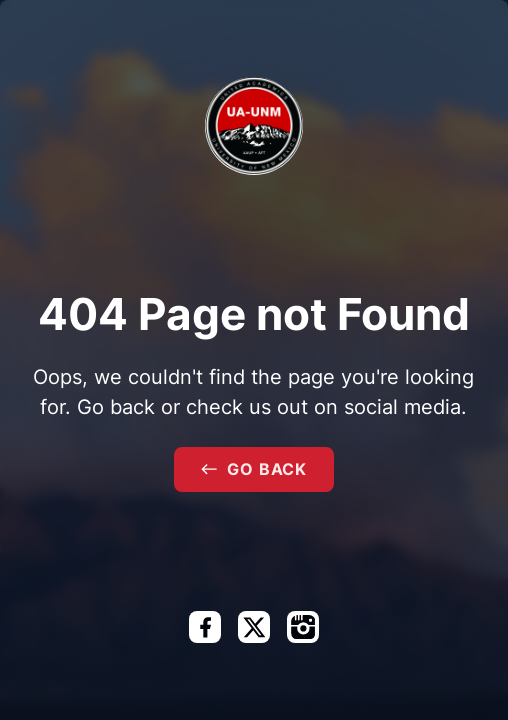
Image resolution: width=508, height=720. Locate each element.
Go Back (254, 469)
